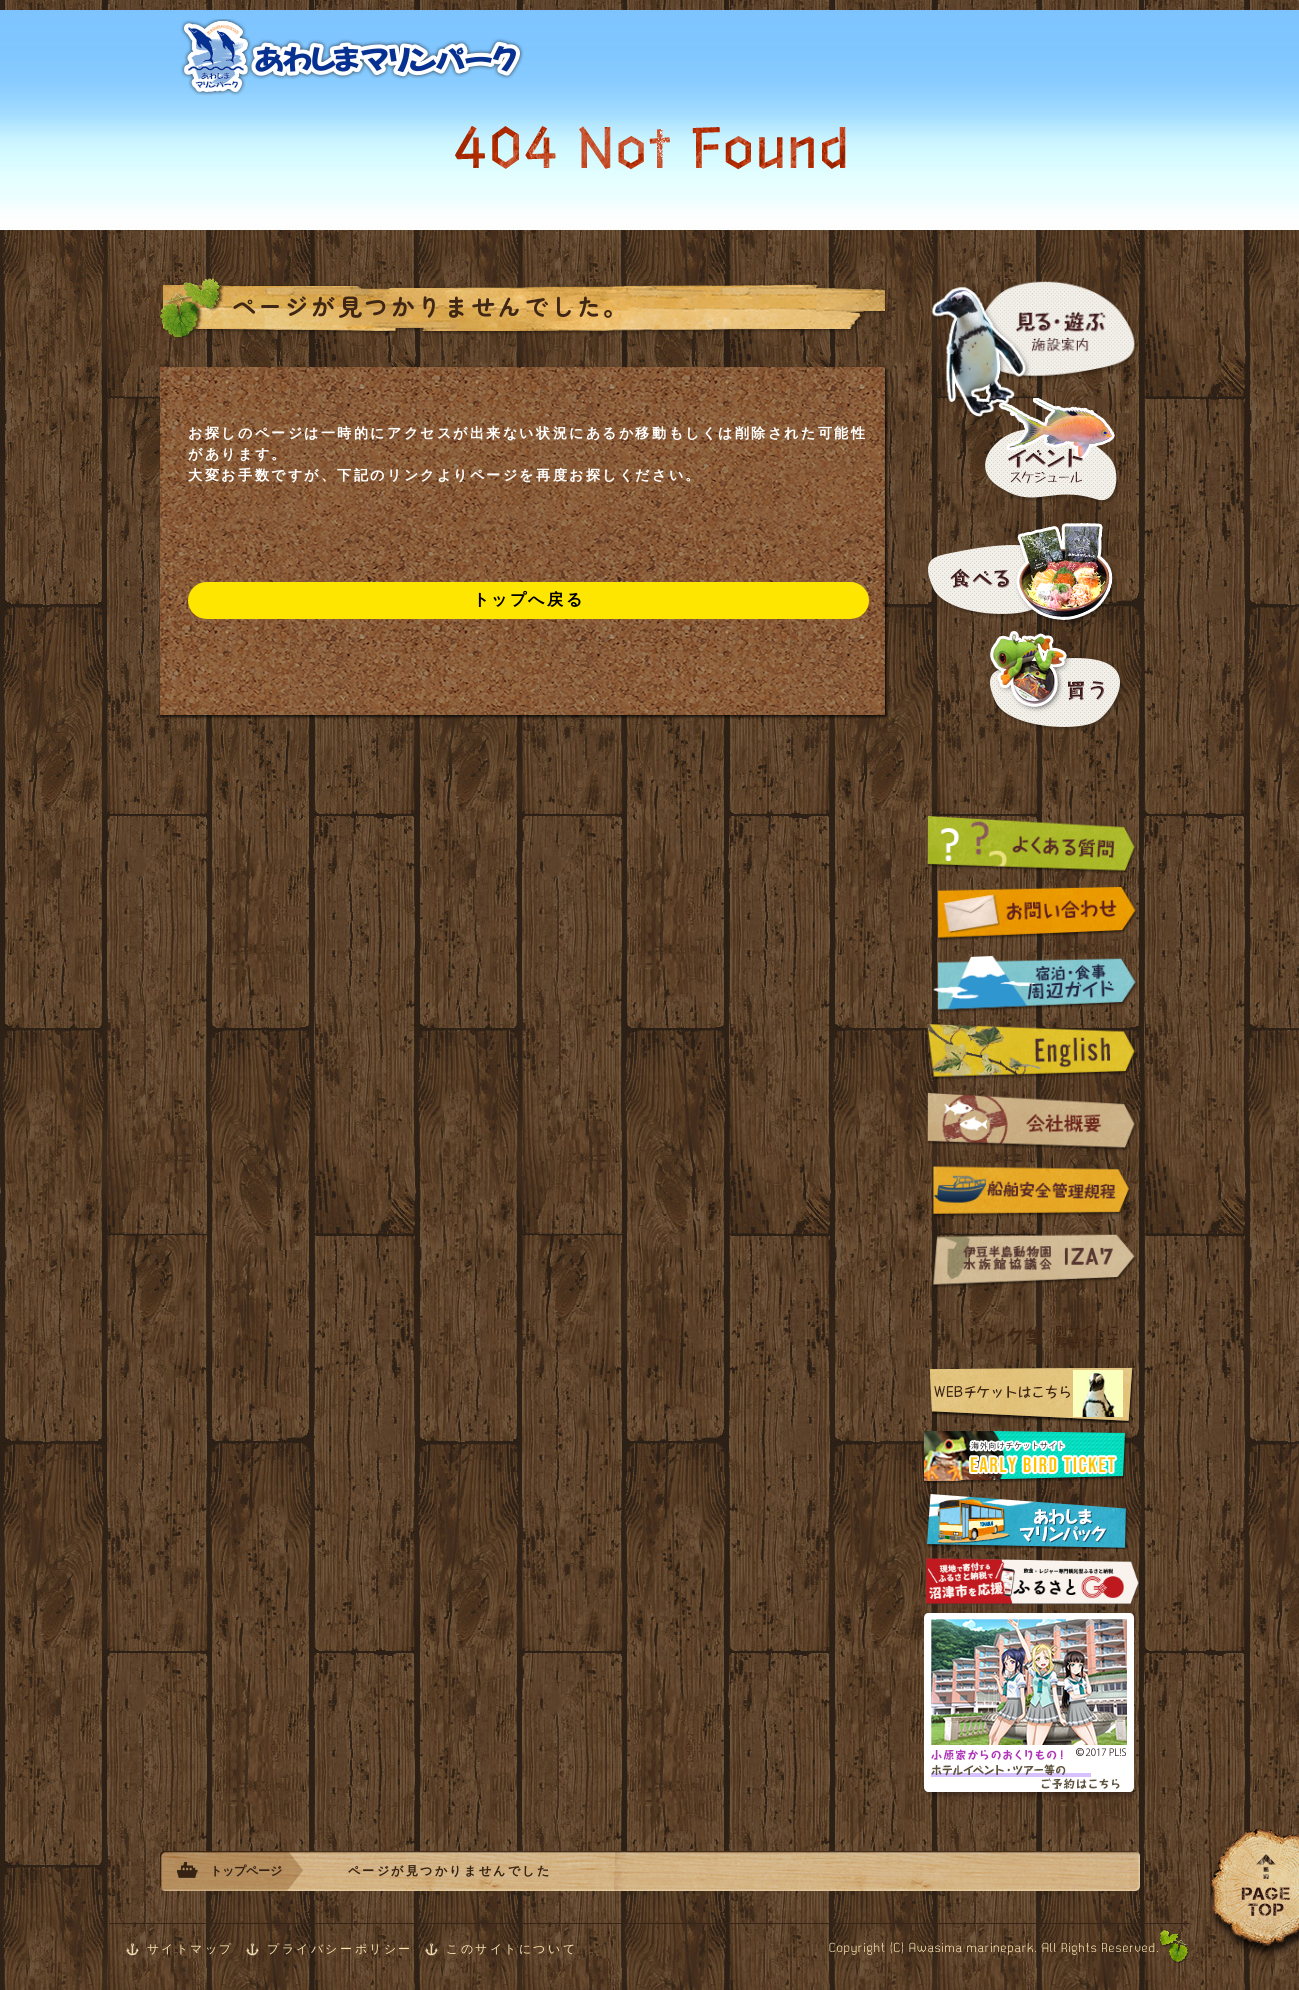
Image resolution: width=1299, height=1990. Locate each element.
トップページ (246, 1871)
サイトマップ (190, 1949)
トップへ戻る (528, 599)
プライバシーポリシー (340, 1949)
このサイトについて (511, 1949)
